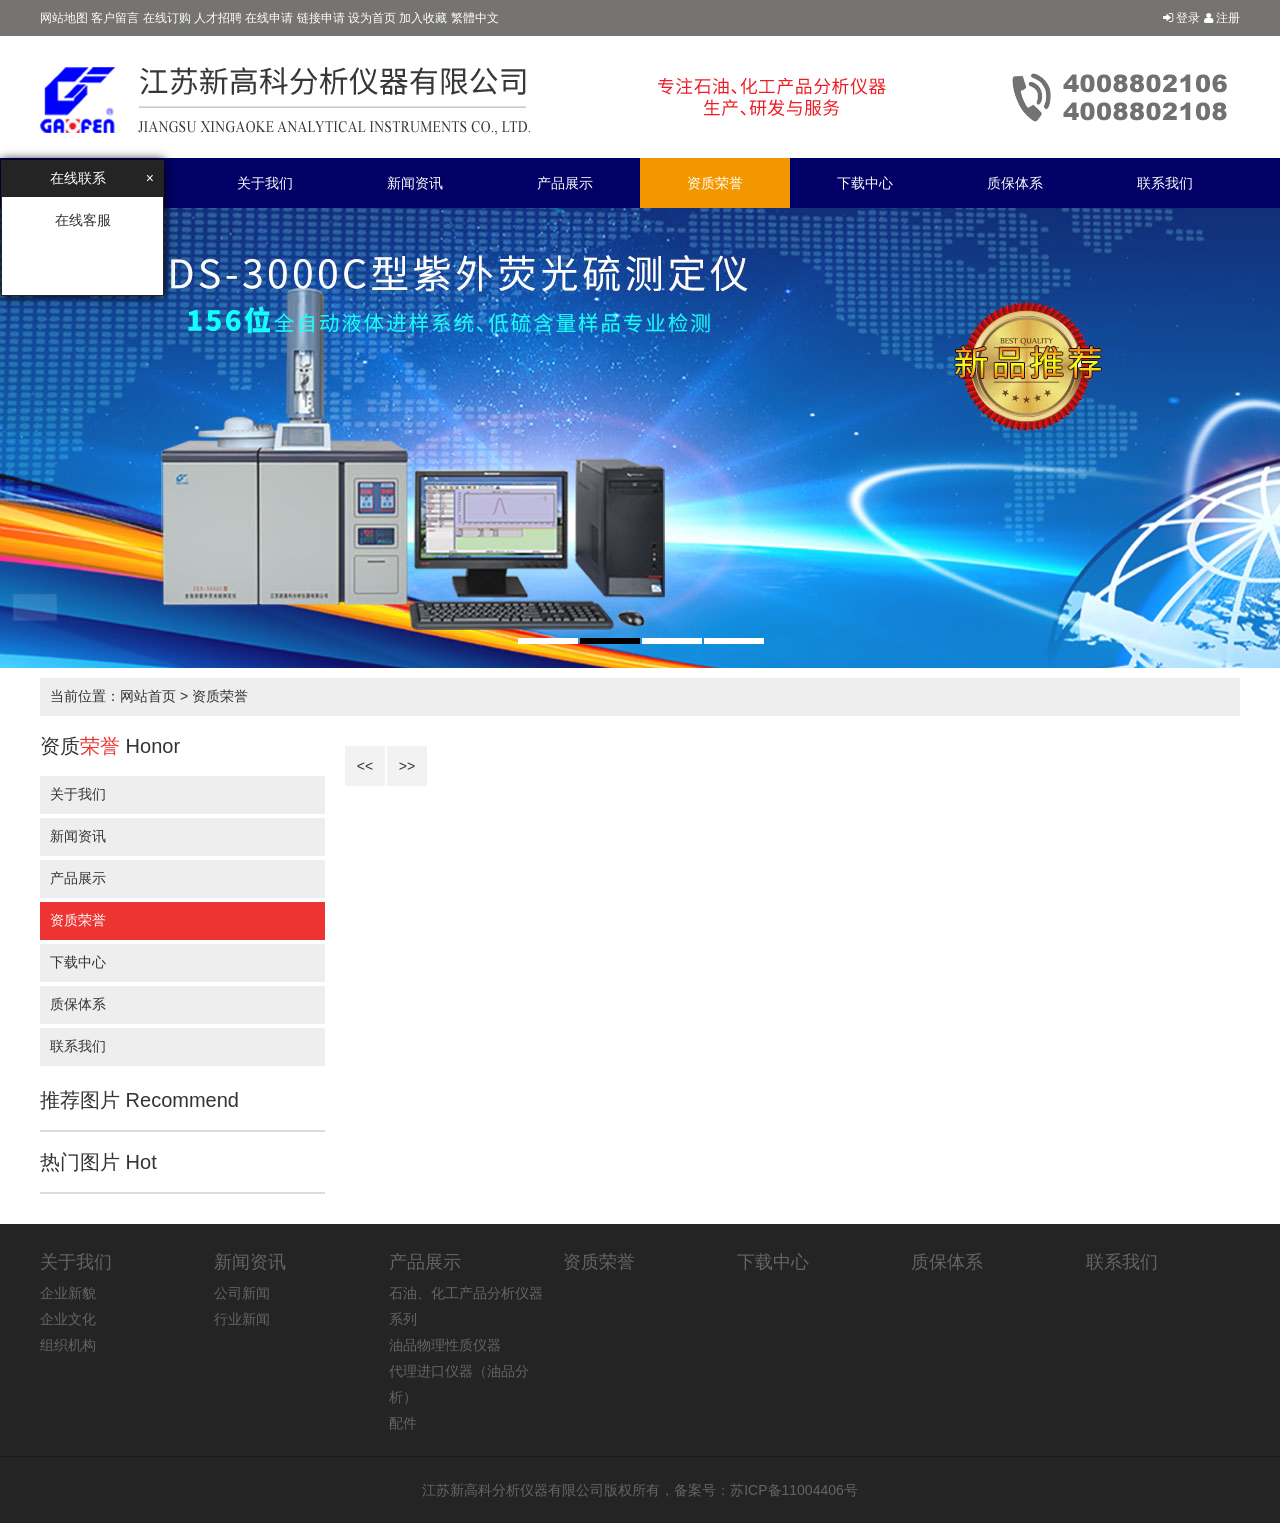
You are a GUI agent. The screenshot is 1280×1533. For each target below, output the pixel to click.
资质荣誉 (715, 183)
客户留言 (115, 18)
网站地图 (64, 18)
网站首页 (148, 696)
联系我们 (1165, 183)
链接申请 (321, 18)
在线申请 (269, 18)
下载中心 (865, 183)
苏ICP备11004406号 (794, 1490)
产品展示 (565, 183)
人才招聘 (218, 18)
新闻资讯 (415, 183)
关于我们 (265, 183)
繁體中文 (475, 18)
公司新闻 (242, 1293)
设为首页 (372, 18)
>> (407, 766)
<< (365, 766)
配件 (403, 1423)
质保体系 (1015, 183)
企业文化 (68, 1319)
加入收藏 (423, 18)
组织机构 (68, 1345)
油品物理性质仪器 (445, 1345)
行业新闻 (242, 1319)
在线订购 (167, 18)
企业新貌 (68, 1293)
